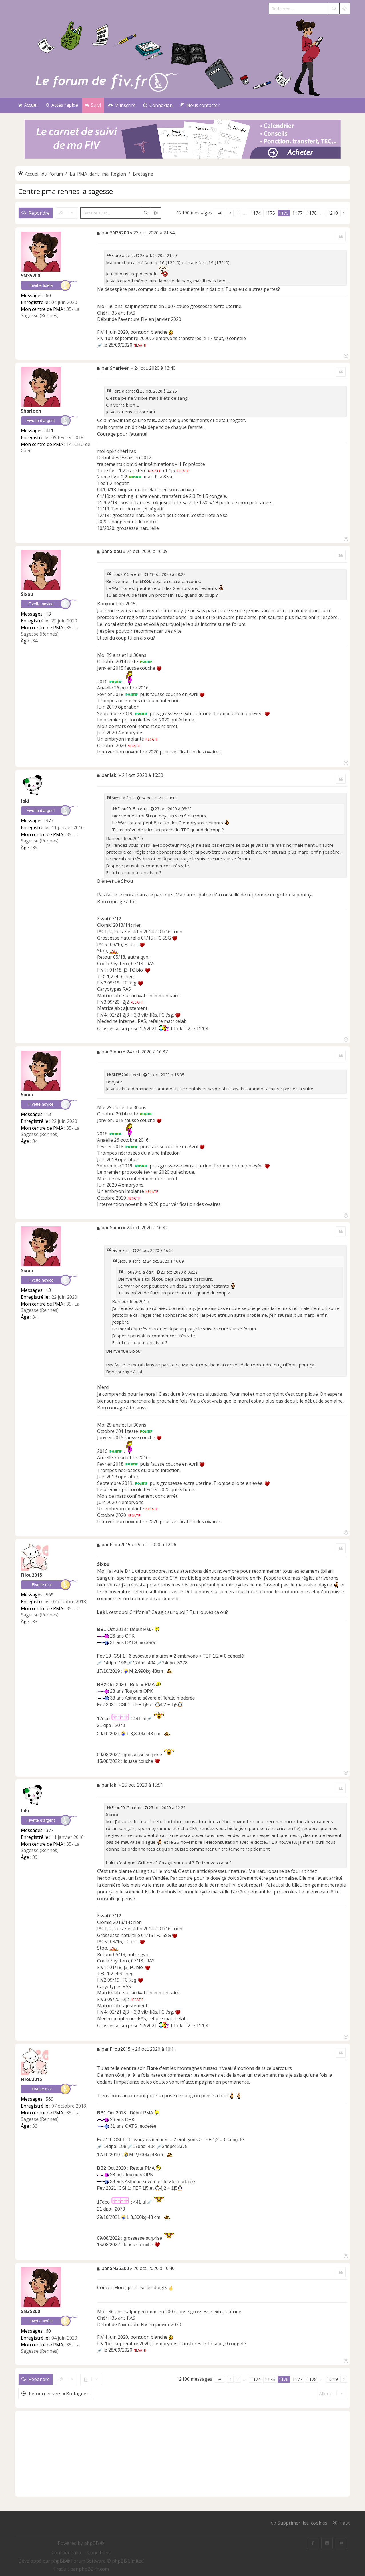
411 (49, 430)
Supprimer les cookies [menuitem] (302, 2522)
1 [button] (237, 213)
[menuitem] (122, 105)
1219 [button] (333, 213)
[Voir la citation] (138, 255)
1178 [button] (311, 213)
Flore (116, 255)
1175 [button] (270, 213)
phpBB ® (94, 2543)
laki (25, 801)
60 (48, 295)
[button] (219, 213)
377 (49, 820)
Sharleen (31, 411)
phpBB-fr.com (94, 2569)
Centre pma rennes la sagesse (65, 191)
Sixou (27, 594)
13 (48, 614)
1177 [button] (297, 213)
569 (49, 1595)
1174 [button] (255, 213)
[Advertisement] (182, 2454)
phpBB (58, 2561)
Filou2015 (120, 574)
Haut (344, 2522)
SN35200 (30, 275)
